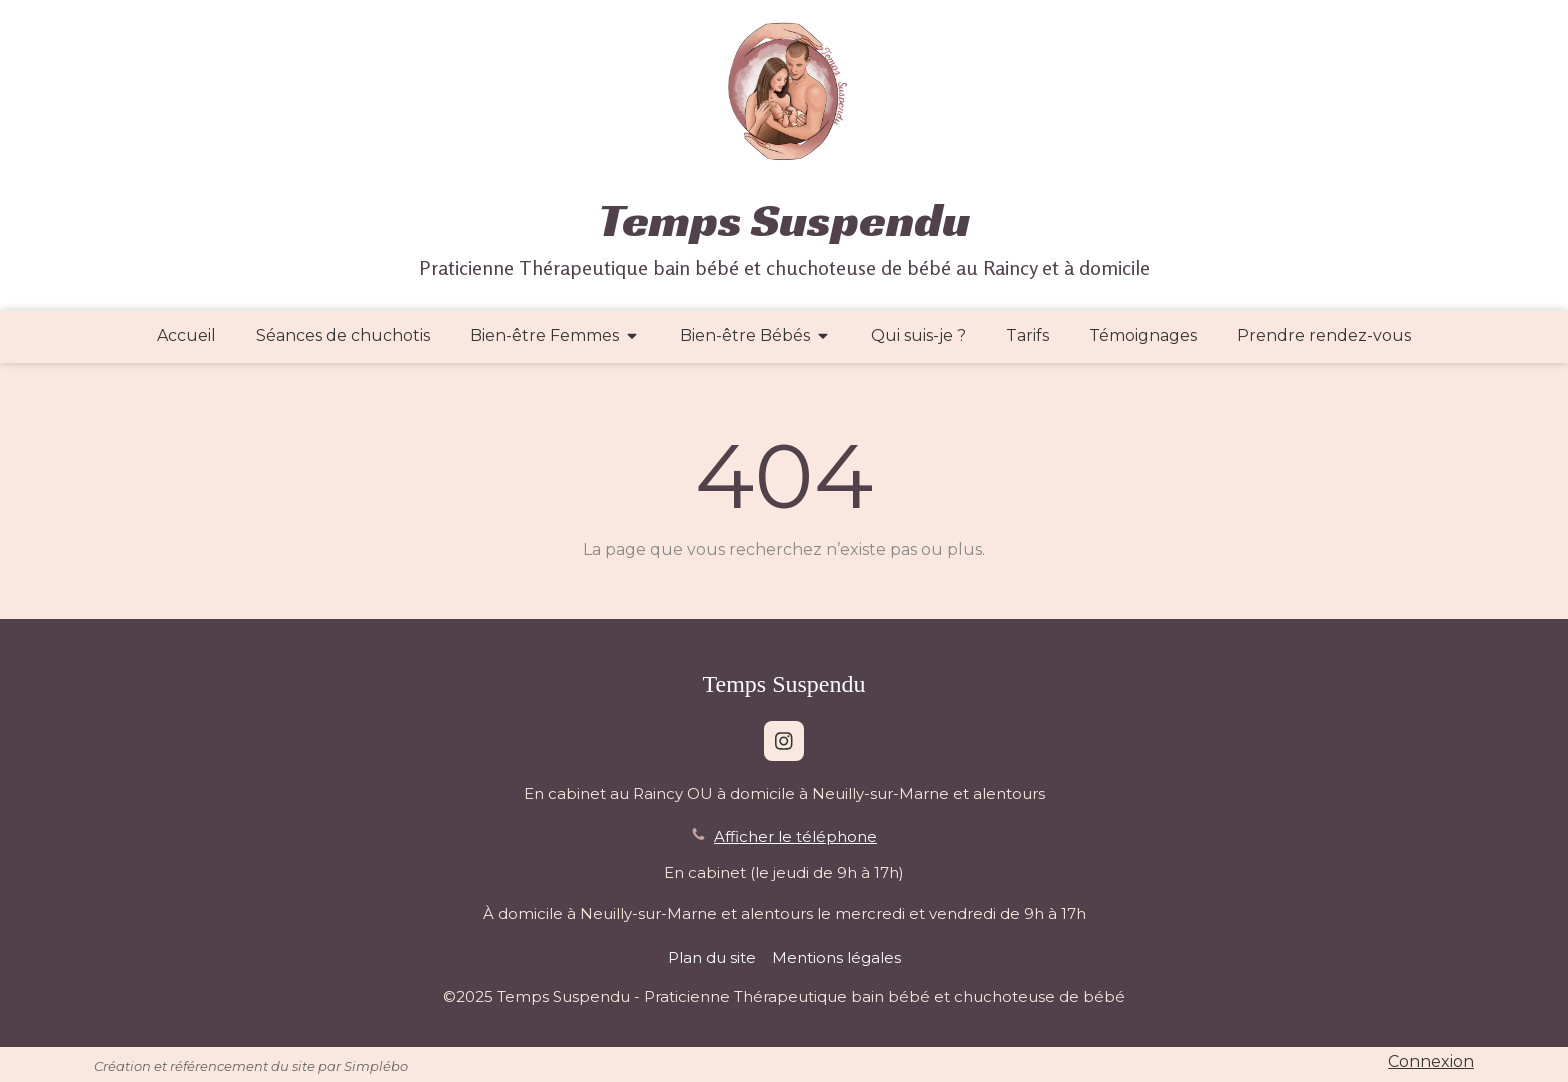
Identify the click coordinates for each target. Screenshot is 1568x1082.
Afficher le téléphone (795, 836)
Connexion (1431, 1061)
